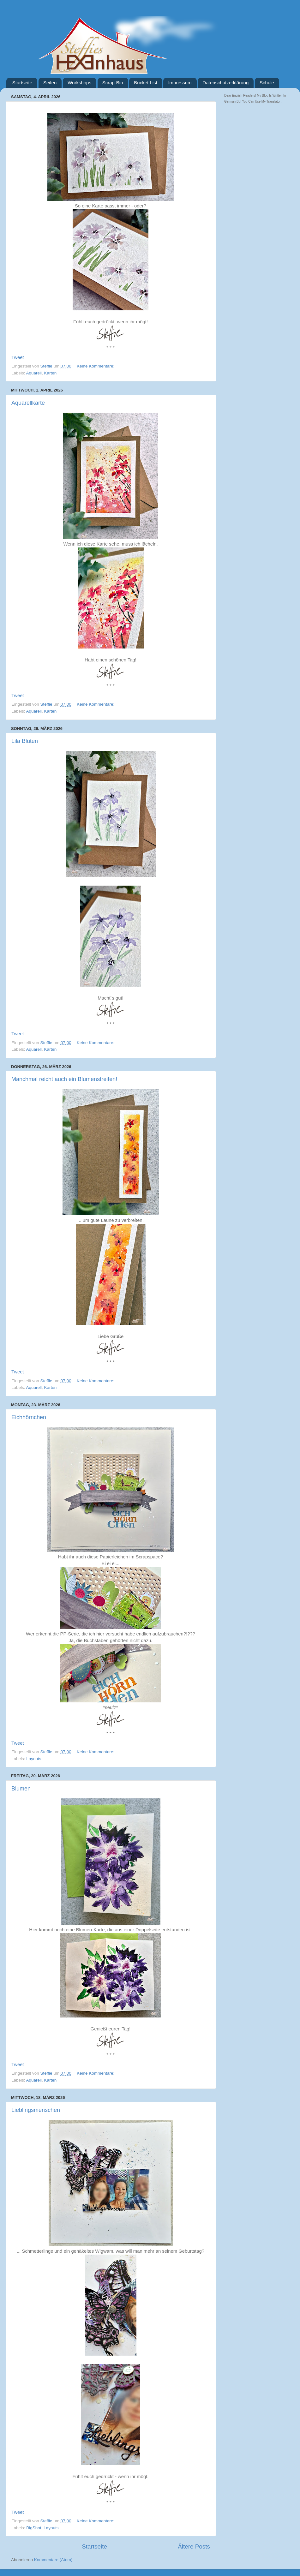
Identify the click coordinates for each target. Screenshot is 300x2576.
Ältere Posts (194, 2546)
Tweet (17, 357)
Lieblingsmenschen (35, 2110)
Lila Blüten (24, 741)
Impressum (179, 82)
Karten (50, 373)
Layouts (33, 1758)
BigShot (33, 2527)
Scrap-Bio (112, 82)
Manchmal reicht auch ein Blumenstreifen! (64, 1079)
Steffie (47, 366)
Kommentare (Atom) (53, 2559)
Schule (267, 82)
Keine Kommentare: (95, 366)
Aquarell (34, 373)
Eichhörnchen (28, 1417)
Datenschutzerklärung (225, 82)
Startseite (22, 82)
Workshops (79, 82)
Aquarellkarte (28, 403)
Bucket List (145, 82)
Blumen (21, 1788)
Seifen (50, 82)
